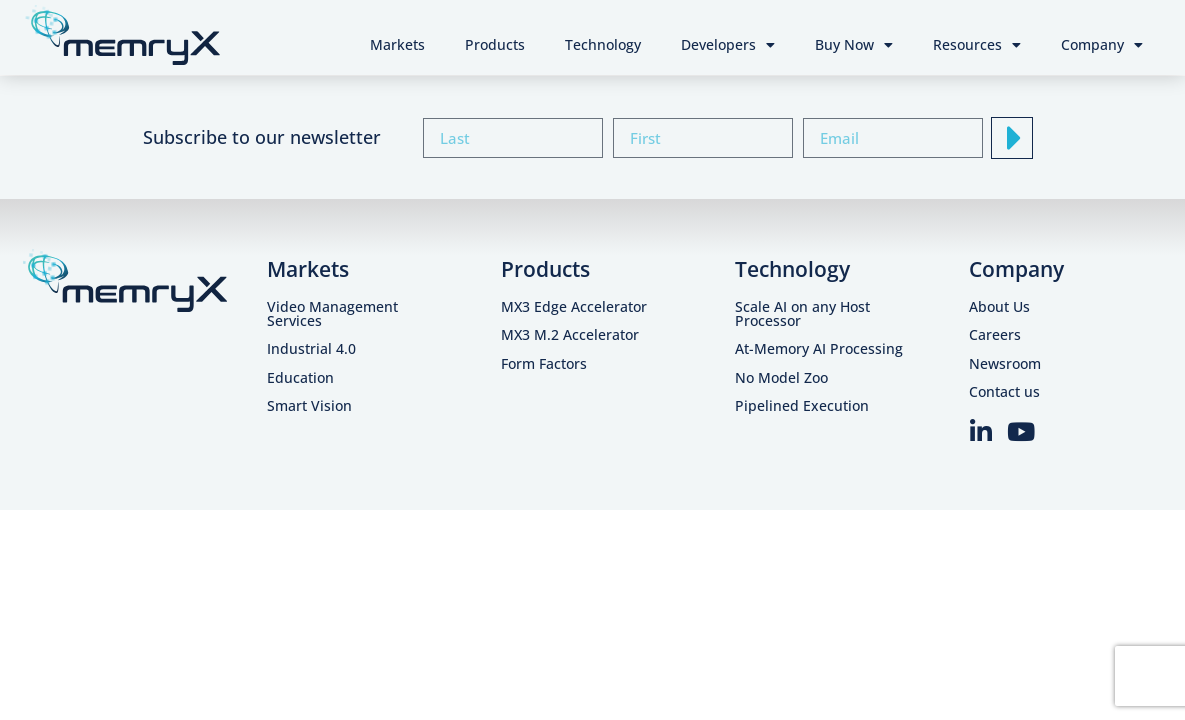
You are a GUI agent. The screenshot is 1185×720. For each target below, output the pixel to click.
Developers (728, 45)
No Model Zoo (781, 377)
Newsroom (1005, 363)
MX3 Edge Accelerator (574, 306)
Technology (603, 44)
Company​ (1016, 269)
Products (495, 44)
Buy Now (854, 45)
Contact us (1004, 391)
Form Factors (544, 363)
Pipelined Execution (802, 405)
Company (1102, 45)
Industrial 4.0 (311, 348)
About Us (999, 306)
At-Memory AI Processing (819, 348)
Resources (977, 45)
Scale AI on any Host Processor (802, 313)
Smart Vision (309, 405)
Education (300, 377)
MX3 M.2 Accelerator (570, 334)
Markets (397, 44)
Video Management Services (332, 313)
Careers (995, 334)
